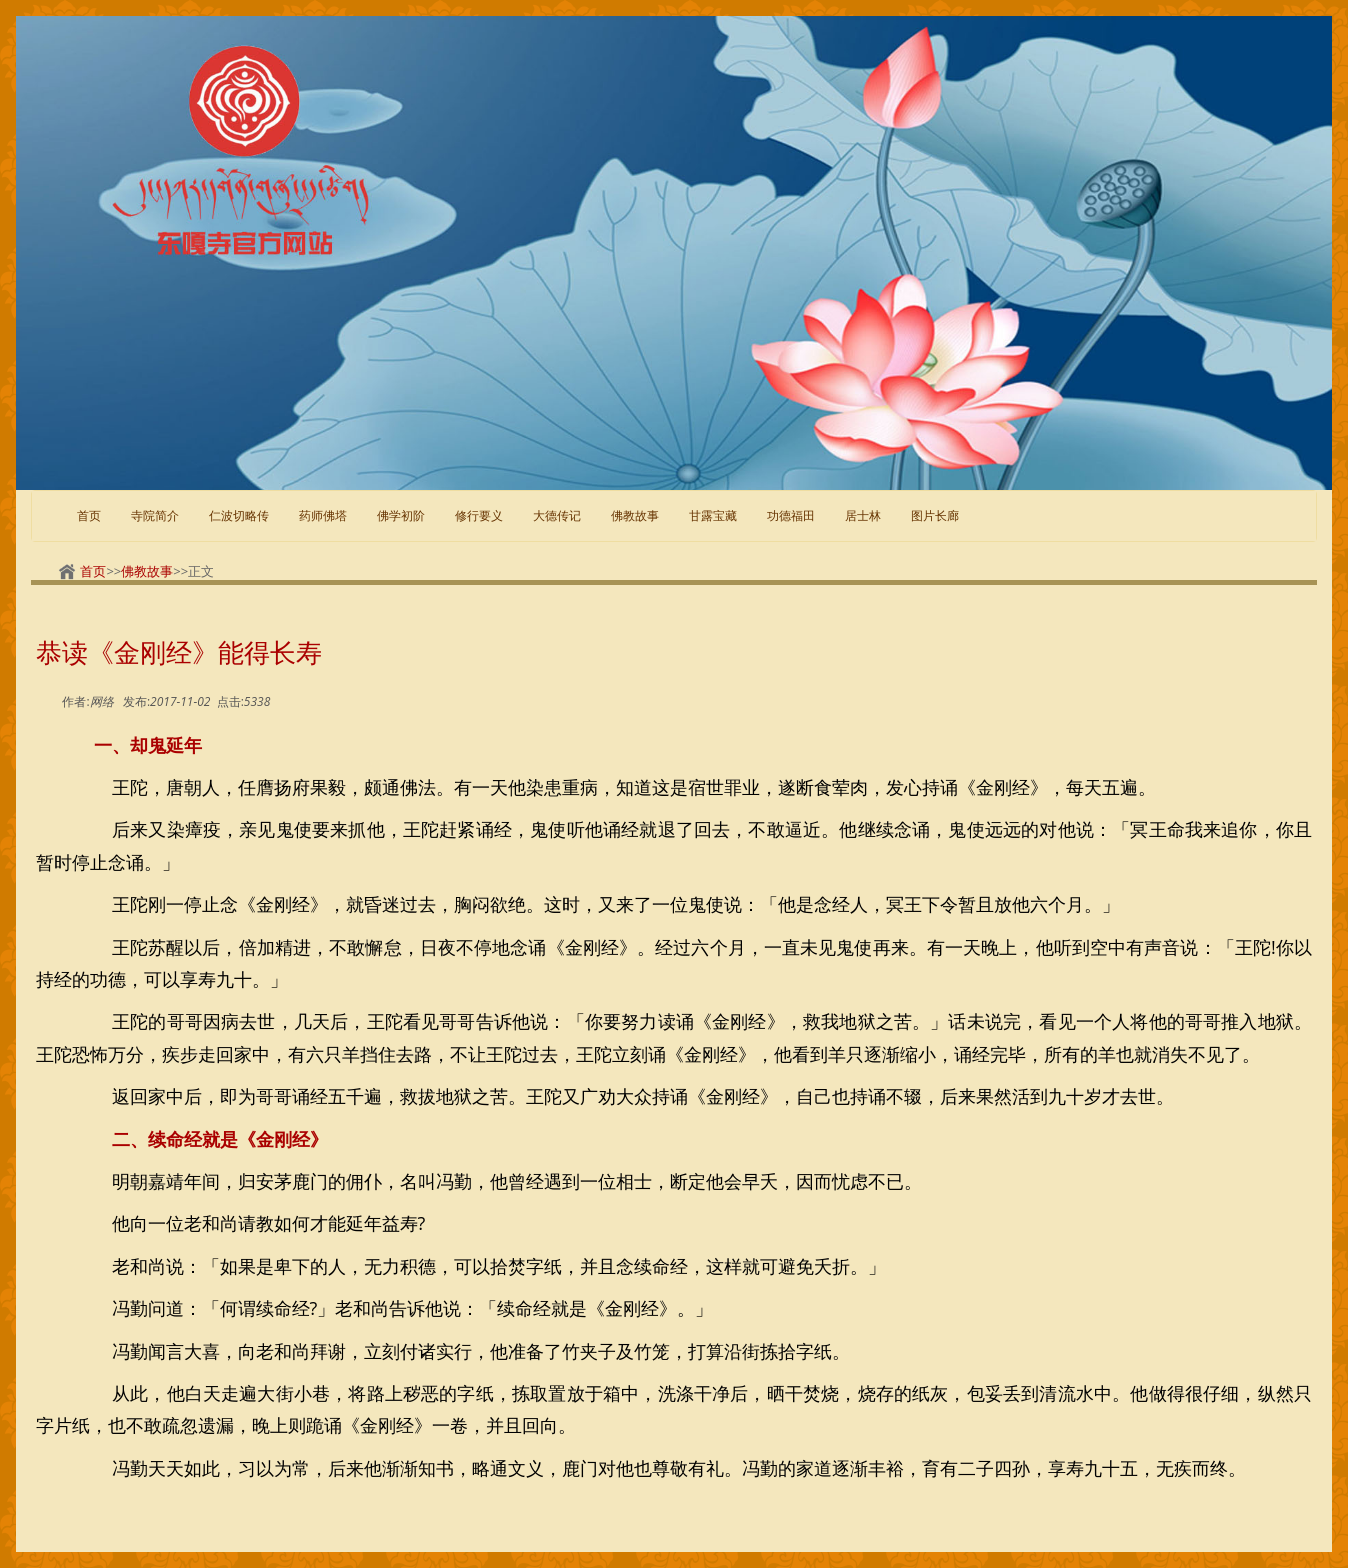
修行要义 (479, 515)
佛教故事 (635, 515)
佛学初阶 (401, 515)
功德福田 (791, 515)
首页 (89, 515)
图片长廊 (935, 515)
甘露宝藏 (713, 515)
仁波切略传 (239, 515)
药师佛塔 (323, 515)
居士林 (863, 515)
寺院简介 (155, 515)
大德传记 (557, 515)
